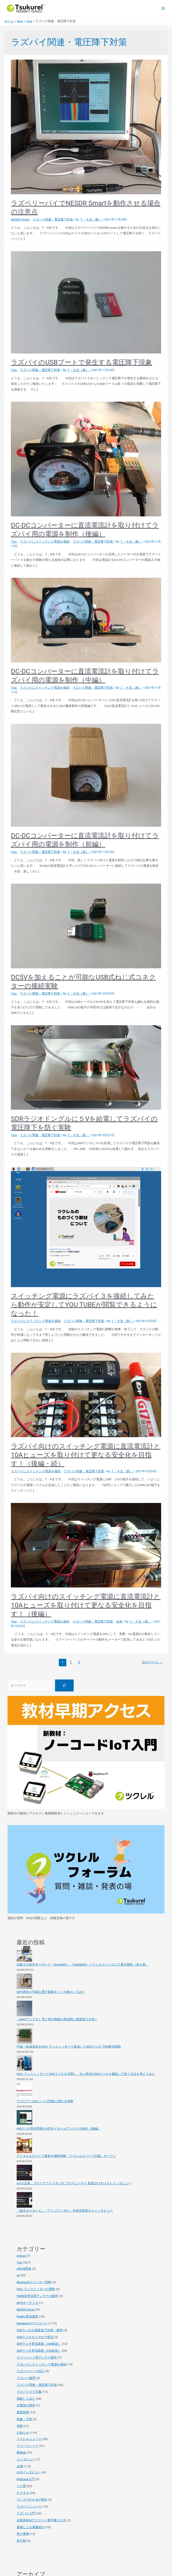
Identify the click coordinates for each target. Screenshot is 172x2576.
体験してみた (26, 2401)
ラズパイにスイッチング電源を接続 (44, 544)
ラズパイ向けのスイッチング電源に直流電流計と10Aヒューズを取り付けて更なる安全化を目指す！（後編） (85, 1608)
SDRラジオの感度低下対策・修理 (40, 2333)
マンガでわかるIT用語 (32, 2502)
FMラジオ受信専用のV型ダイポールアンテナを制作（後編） (59, 2131)
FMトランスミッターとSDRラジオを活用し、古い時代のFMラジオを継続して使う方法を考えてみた (86, 2076)
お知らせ (23, 2436)
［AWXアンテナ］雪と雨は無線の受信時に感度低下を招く (57, 2022)
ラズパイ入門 (26, 2516)
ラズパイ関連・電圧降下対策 (53, 222)
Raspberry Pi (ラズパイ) (33, 2326)
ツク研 (21, 2489)
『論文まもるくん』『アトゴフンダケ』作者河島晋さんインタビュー (65, 2213)
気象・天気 (24, 2422)
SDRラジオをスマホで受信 (35, 2340)
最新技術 (23, 2415)
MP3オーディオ (27, 2305)
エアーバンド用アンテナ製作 (37, 2360)
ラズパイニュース (29, 2509)
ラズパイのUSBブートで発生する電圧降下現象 (81, 365)
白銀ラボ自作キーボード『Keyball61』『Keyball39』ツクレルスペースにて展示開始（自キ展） (82, 1967)
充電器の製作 (26, 2408)
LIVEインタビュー (29, 2475)
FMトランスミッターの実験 (36, 2292)
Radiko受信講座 (27, 2319)
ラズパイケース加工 (31, 2374)
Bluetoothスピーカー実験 (34, 2285)
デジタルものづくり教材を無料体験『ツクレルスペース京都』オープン (66, 2159)
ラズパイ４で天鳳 (29, 2394)
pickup (21, 2258)
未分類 (21, 2543)
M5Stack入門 (26, 2482)
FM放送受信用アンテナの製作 (37, 2299)
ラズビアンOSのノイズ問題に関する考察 (45, 2104)
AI (18, 2278)
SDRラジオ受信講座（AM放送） (39, 2347)
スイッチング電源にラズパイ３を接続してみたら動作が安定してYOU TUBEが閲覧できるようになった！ (84, 1307)
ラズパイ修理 (26, 2381)
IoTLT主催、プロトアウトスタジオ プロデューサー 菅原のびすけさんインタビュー (74, 2186)
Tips (14, 373)
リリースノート (27, 2448)
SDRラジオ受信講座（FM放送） (39, 2353)
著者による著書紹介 (31, 2530)
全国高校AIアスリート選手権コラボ (41, 2523)
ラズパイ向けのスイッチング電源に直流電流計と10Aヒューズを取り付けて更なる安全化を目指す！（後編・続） (85, 1457)
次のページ (152, 1665)
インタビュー (26, 2462)
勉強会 (21, 2455)
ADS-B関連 (24, 2271)
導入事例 (23, 2537)
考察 (20, 2429)
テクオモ (23, 2496)
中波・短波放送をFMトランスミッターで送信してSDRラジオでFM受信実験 (69, 2049)
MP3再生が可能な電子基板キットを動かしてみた (51, 1994)
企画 (119, 1624)
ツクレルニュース (29, 2442)
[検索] (64, 1688)
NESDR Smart (20, 222)
